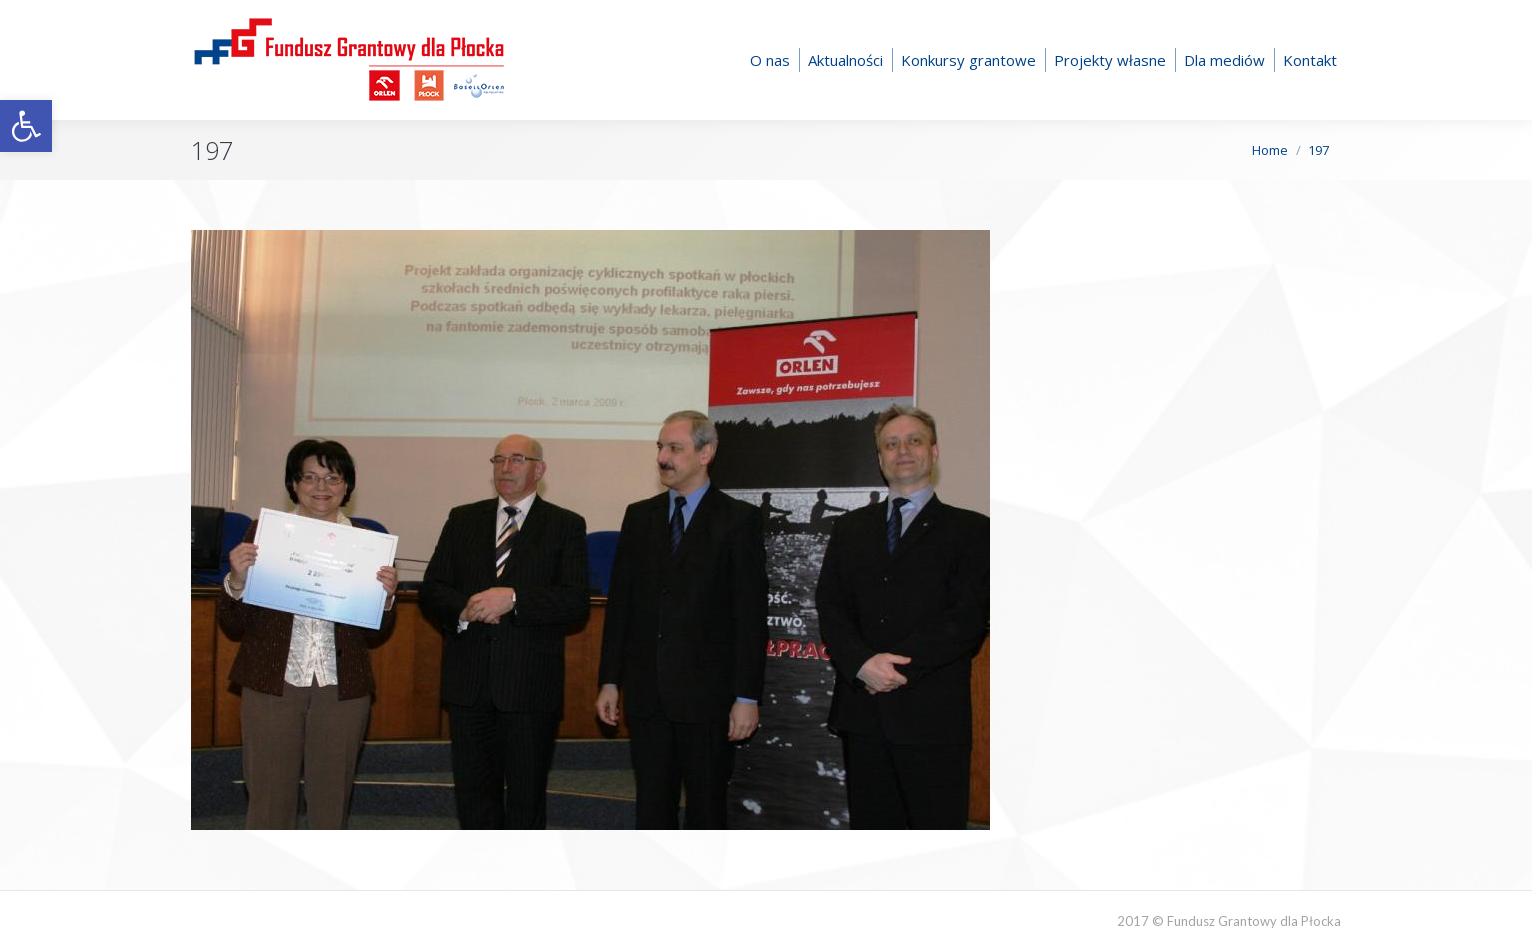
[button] (26, 126)
